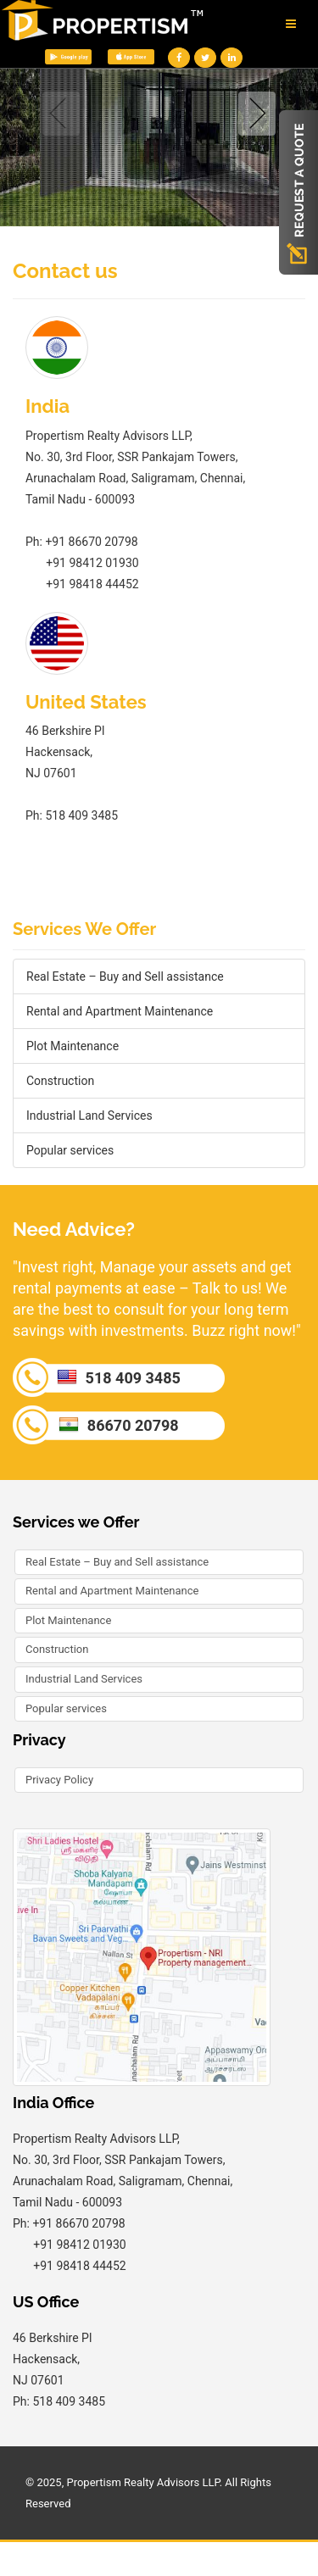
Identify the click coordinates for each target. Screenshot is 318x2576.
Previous (64, 114)
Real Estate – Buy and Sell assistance (125, 976)
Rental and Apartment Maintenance (119, 1011)
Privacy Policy (59, 1779)
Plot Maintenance (72, 1046)
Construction (60, 1081)
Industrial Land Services (89, 1115)
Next (254, 114)
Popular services (70, 1150)
